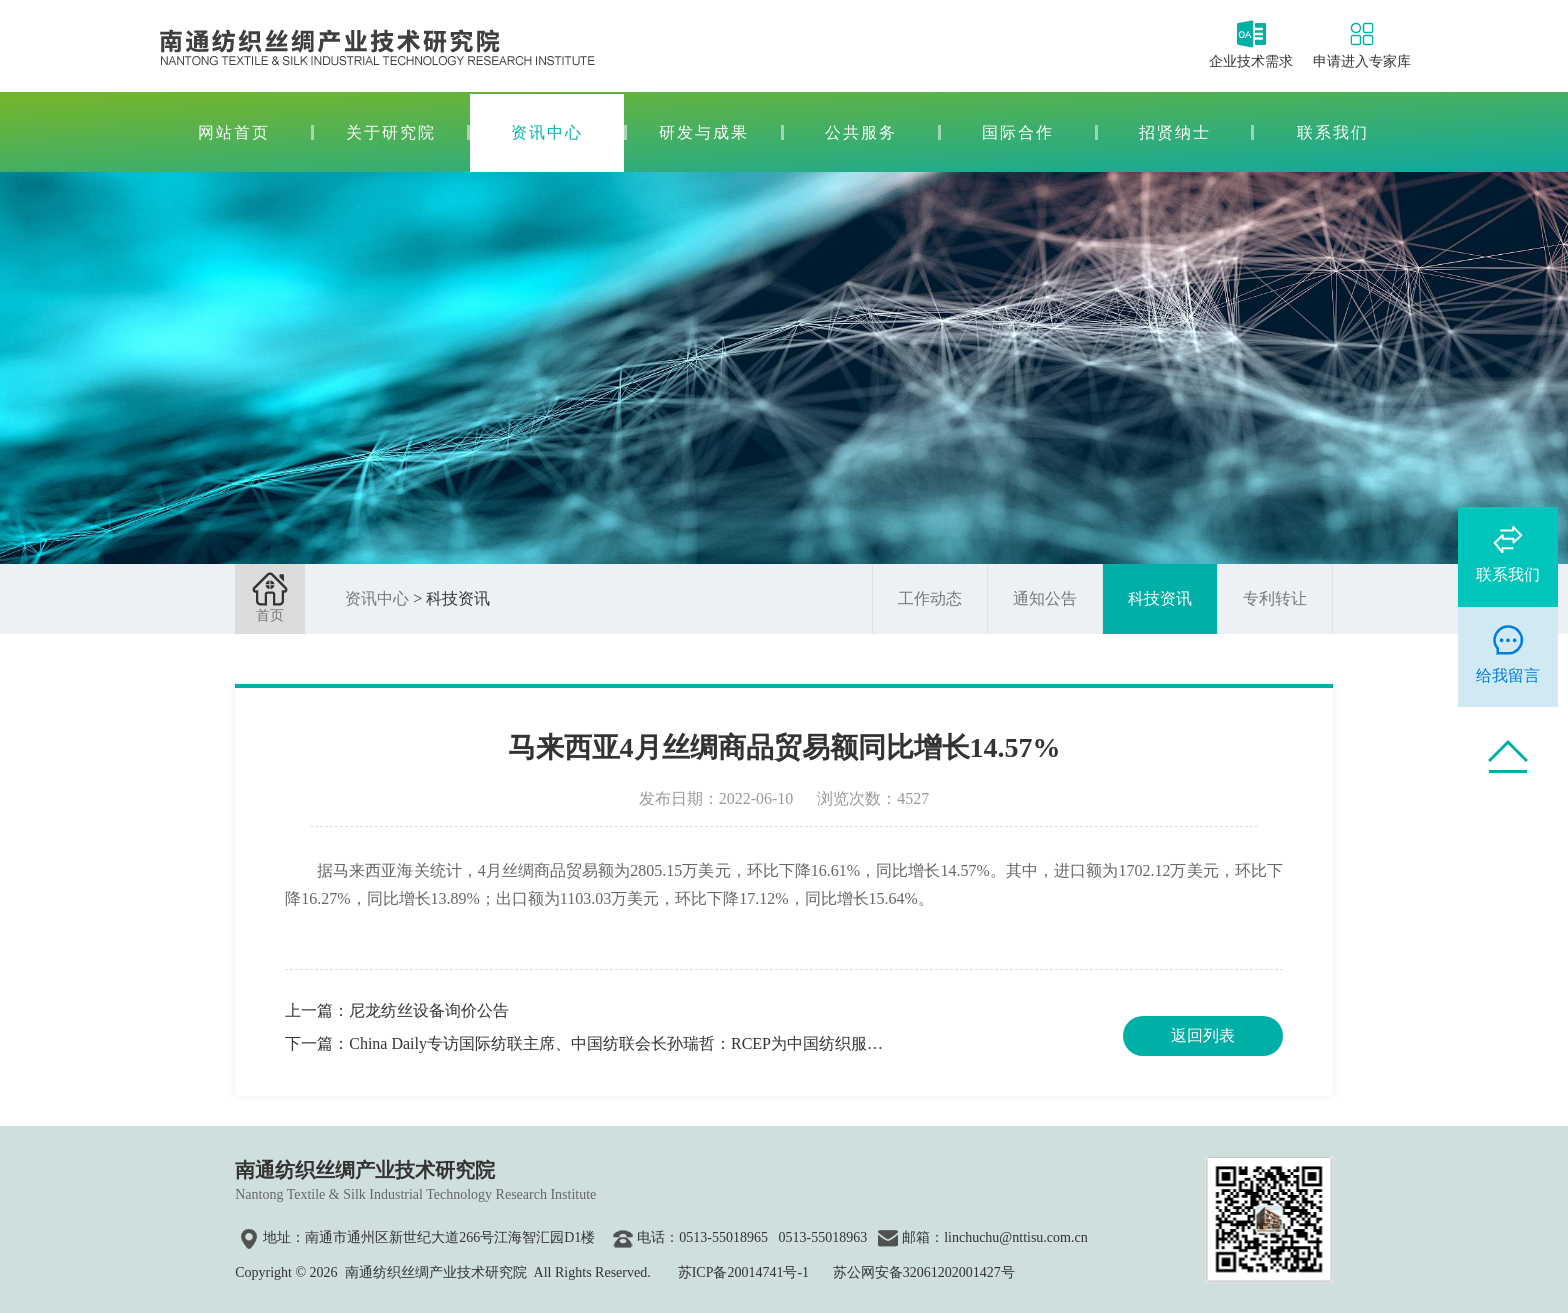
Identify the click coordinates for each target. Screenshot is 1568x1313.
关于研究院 (391, 132)
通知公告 (1045, 598)
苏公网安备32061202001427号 (924, 1272)
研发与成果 (704, 132)
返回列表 (1203, 1035)
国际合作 (1018, 132)
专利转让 (1275, 598)
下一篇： (584, 1043)
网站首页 (234, 132)
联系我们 (1333, 132)
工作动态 (930, 598)
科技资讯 (1160, 598)
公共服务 (861, 132)
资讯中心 (547, 132)
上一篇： (397, 1010)
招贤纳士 (1175, 132)
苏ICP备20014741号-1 (743, 1272)
